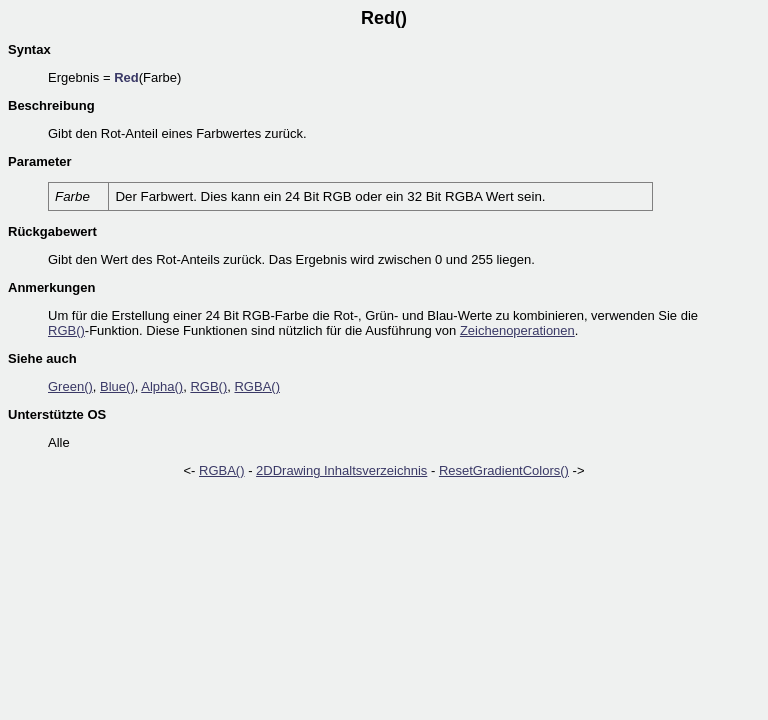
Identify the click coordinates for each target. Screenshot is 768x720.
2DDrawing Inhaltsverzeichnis (341, 470)
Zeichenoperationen (517, 330)
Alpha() (162, 386)
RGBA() (257, 386)
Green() (70, 386)
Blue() (117, 386)
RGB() (66, 330)
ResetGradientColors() (504, 470)
